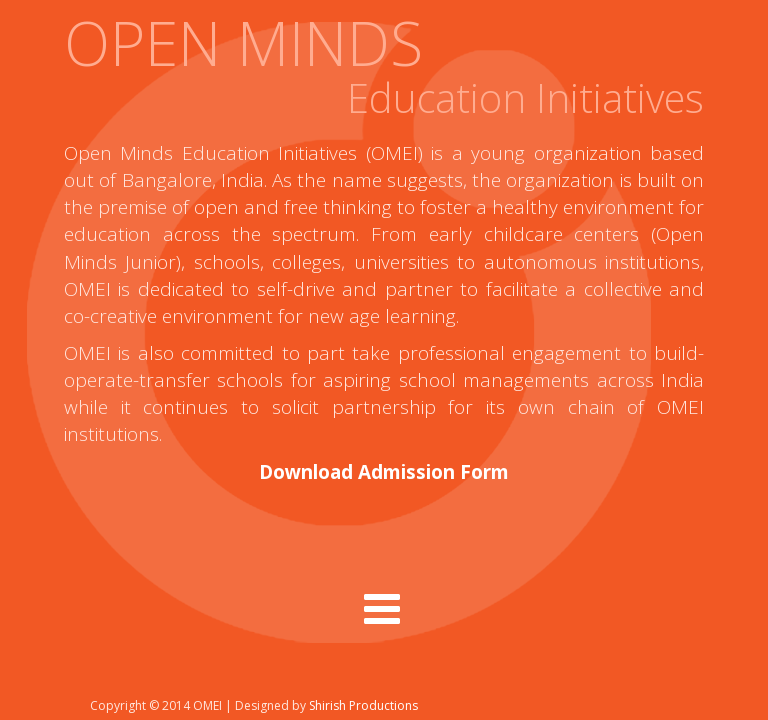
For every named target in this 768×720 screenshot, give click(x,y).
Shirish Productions (363, 705)
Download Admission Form (384, 472)
